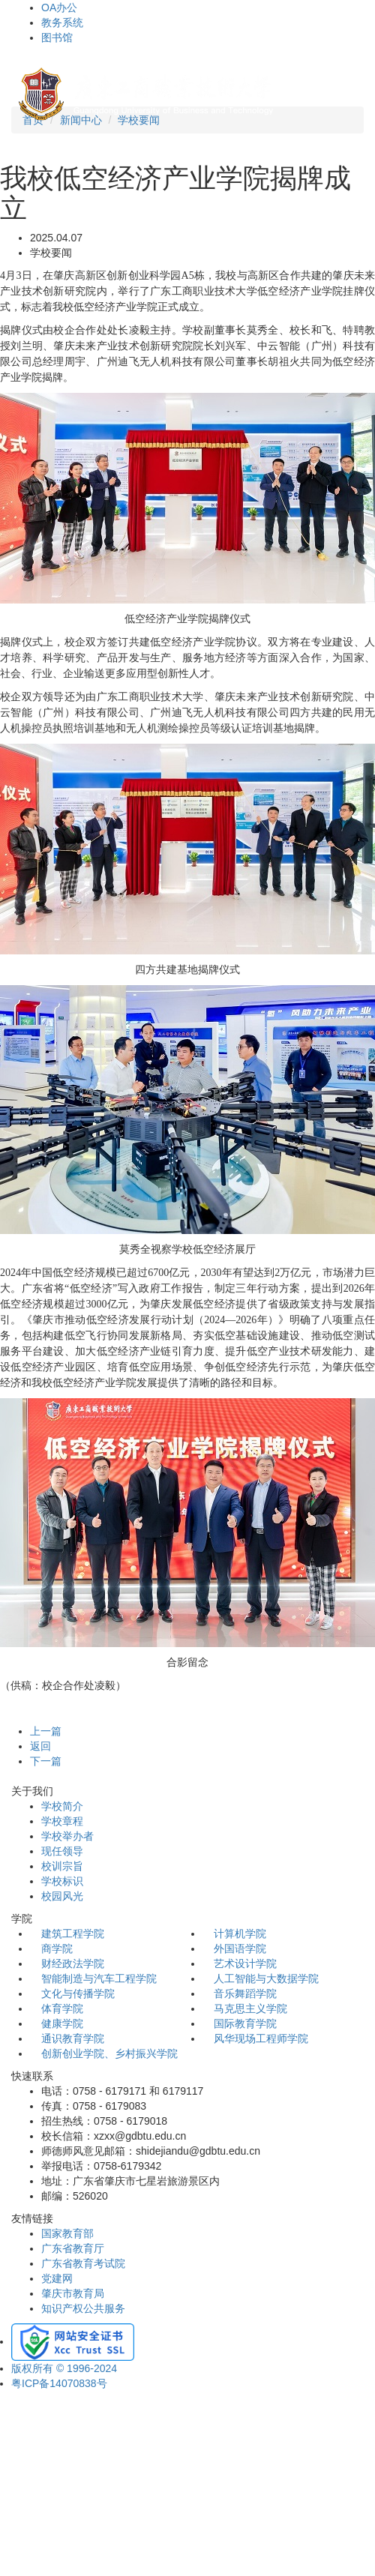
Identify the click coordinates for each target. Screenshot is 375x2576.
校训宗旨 (62, 1866)
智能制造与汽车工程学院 (99, 1978)
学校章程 (62, 1821)
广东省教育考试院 (83, 2263)
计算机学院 (240, 1933)
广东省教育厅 (72, 2248)
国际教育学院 (245, 2023)
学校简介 (62, 1806)
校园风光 (62, 1896)
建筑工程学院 (72, 1933)
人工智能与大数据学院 (266, 1978)
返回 (40, 1746)
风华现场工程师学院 (261, 2038)
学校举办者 (67, 1836)
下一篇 (46, 1761)
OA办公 (59, 7)
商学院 (57, 1948)
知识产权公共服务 (83, 2308)
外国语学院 (240, 1948)
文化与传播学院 (78, 1993)
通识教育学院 (72, 2038)
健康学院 (62, 2023)
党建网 (57, 2278)
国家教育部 (67, 2233)
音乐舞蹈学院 (245, 1993)
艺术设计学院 (245, 1963)
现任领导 (62, 1851)
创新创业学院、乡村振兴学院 (109, 2053)
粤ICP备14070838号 (59, 2383)
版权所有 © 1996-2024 (64, 2368)
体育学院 (62, 2008)
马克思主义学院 (250, 2008)
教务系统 (62, 22)
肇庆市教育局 (72, 2293)
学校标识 (62, 1881)
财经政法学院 (72, 1963)
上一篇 (46, 1731)
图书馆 (57, 37)
